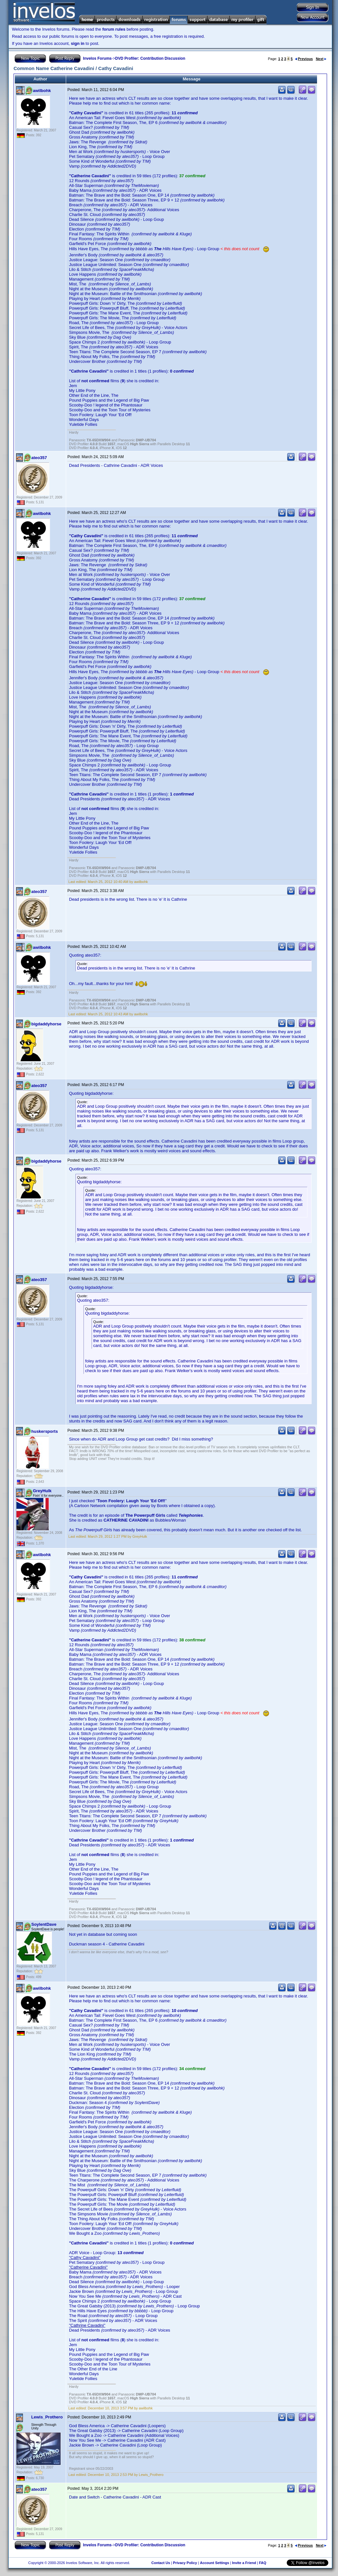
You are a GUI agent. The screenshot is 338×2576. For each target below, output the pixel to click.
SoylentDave (43, 1924)
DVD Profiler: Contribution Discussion (150, 58)
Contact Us (160, 2563)
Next (321, 59)
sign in (77, 43)
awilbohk (42, 90)
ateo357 (39, 457)
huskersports (44, 1431)
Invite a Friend (244, 2563)
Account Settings (214, 2563)
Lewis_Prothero (47, 2417)
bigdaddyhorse (46, 1023)
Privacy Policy (185, 2563)
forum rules (113, 29)
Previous (304, 59)
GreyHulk (42, 1490)
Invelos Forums (97, 58)
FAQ (262, 2563)
